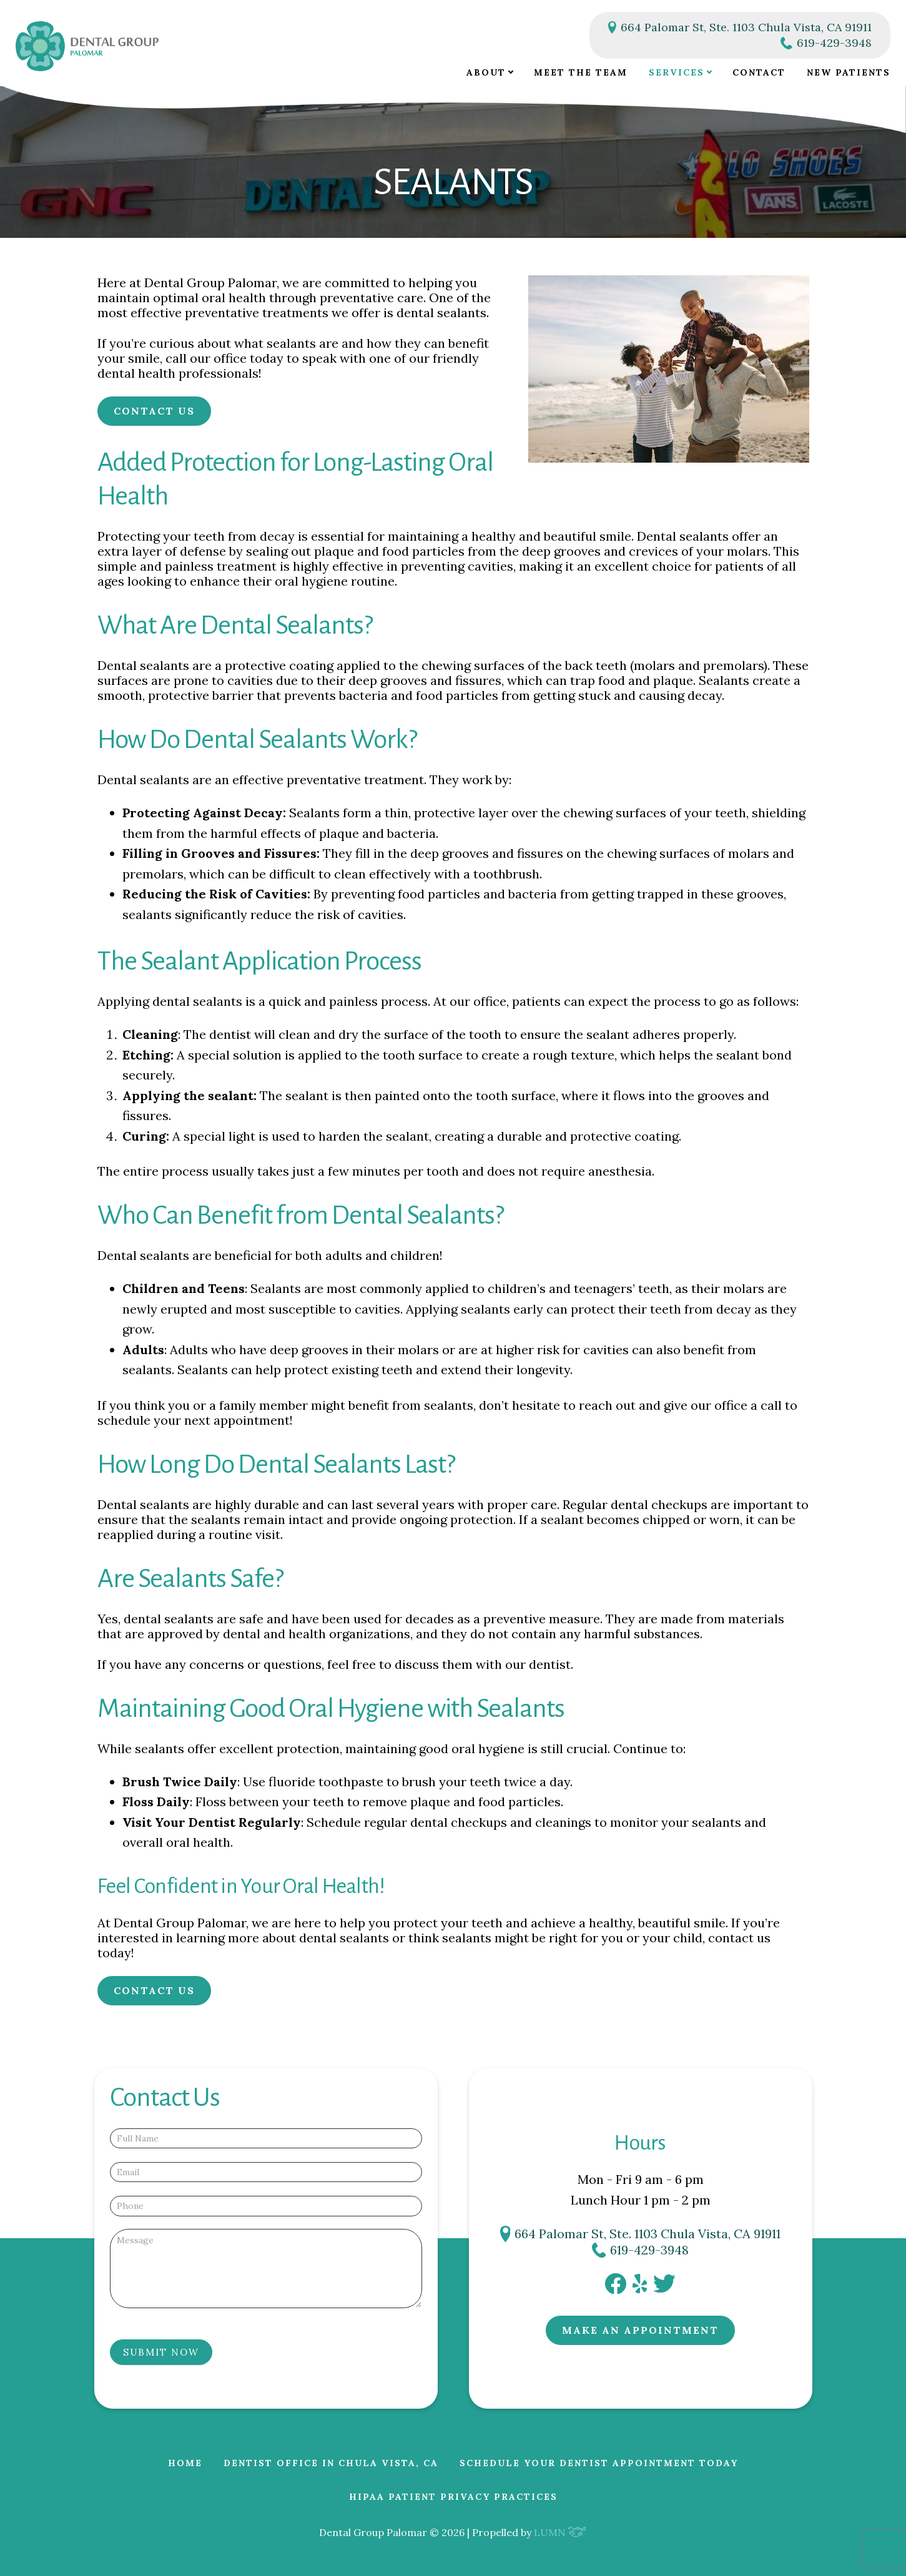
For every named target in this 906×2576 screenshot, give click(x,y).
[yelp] (640, 2288)
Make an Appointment (640, 2330)
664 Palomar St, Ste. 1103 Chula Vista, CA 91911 (740, 27)
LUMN (560, 2532)
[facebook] (615, 2289)
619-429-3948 (826, 43)
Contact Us (154, 411)
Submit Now (161, 2352)
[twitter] (664, 2288)
